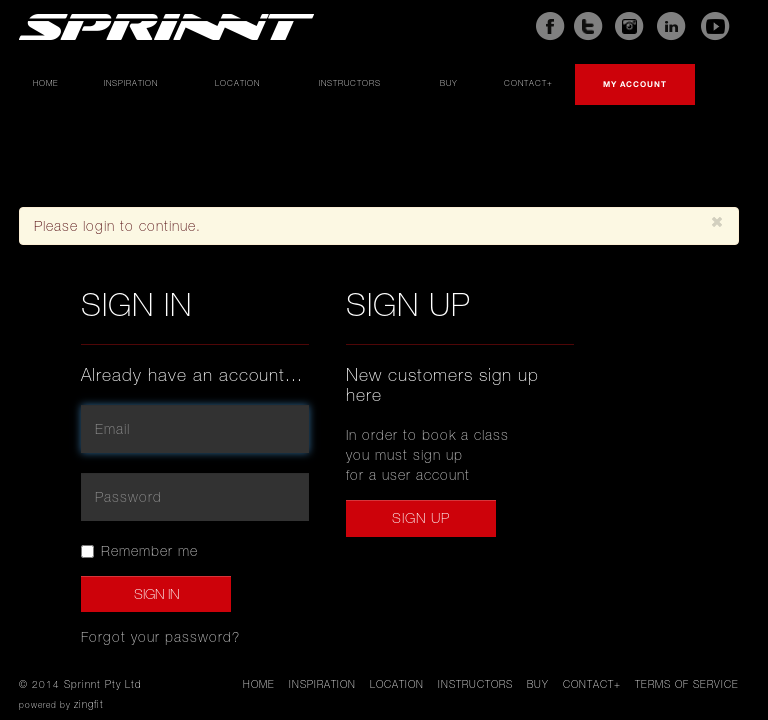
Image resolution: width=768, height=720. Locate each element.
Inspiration (131, 83)
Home (45, 83)
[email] (195, 429)
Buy (449, 83)
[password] (195, 497)
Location (237, 83)
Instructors (350, 83)
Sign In (156, 594)
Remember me (139, 551)
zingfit (89, 704)
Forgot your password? (160, 637)
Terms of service (687, 684)
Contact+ (528, 83)
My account (635, 84)
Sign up (421, 518)
